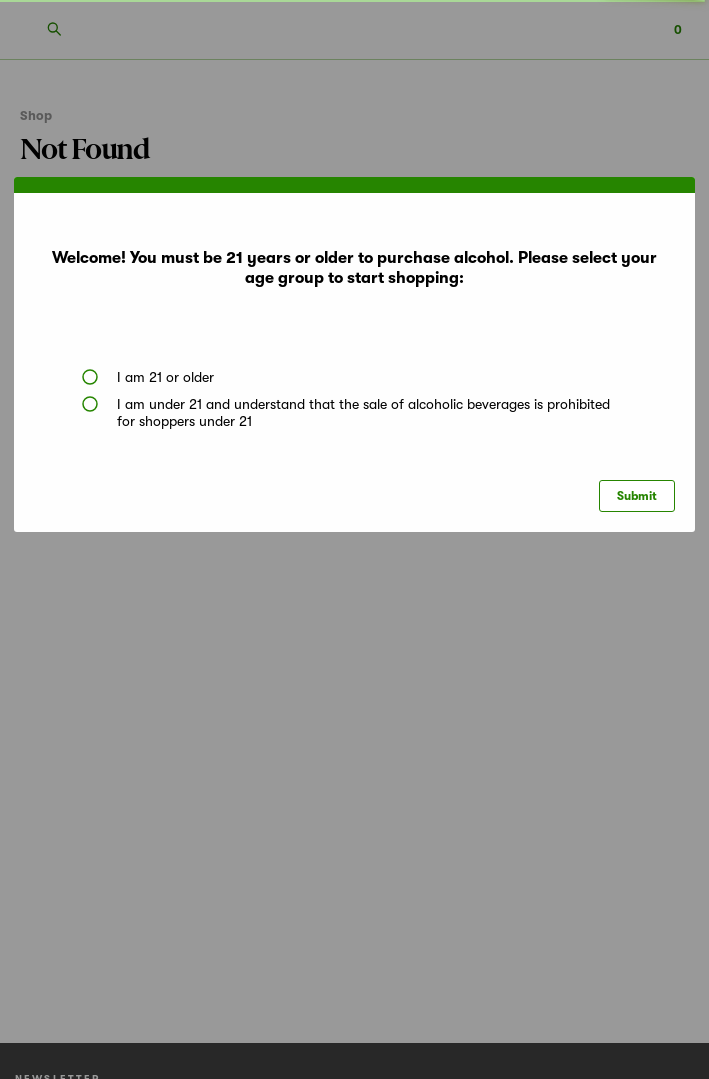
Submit (637, 496)
